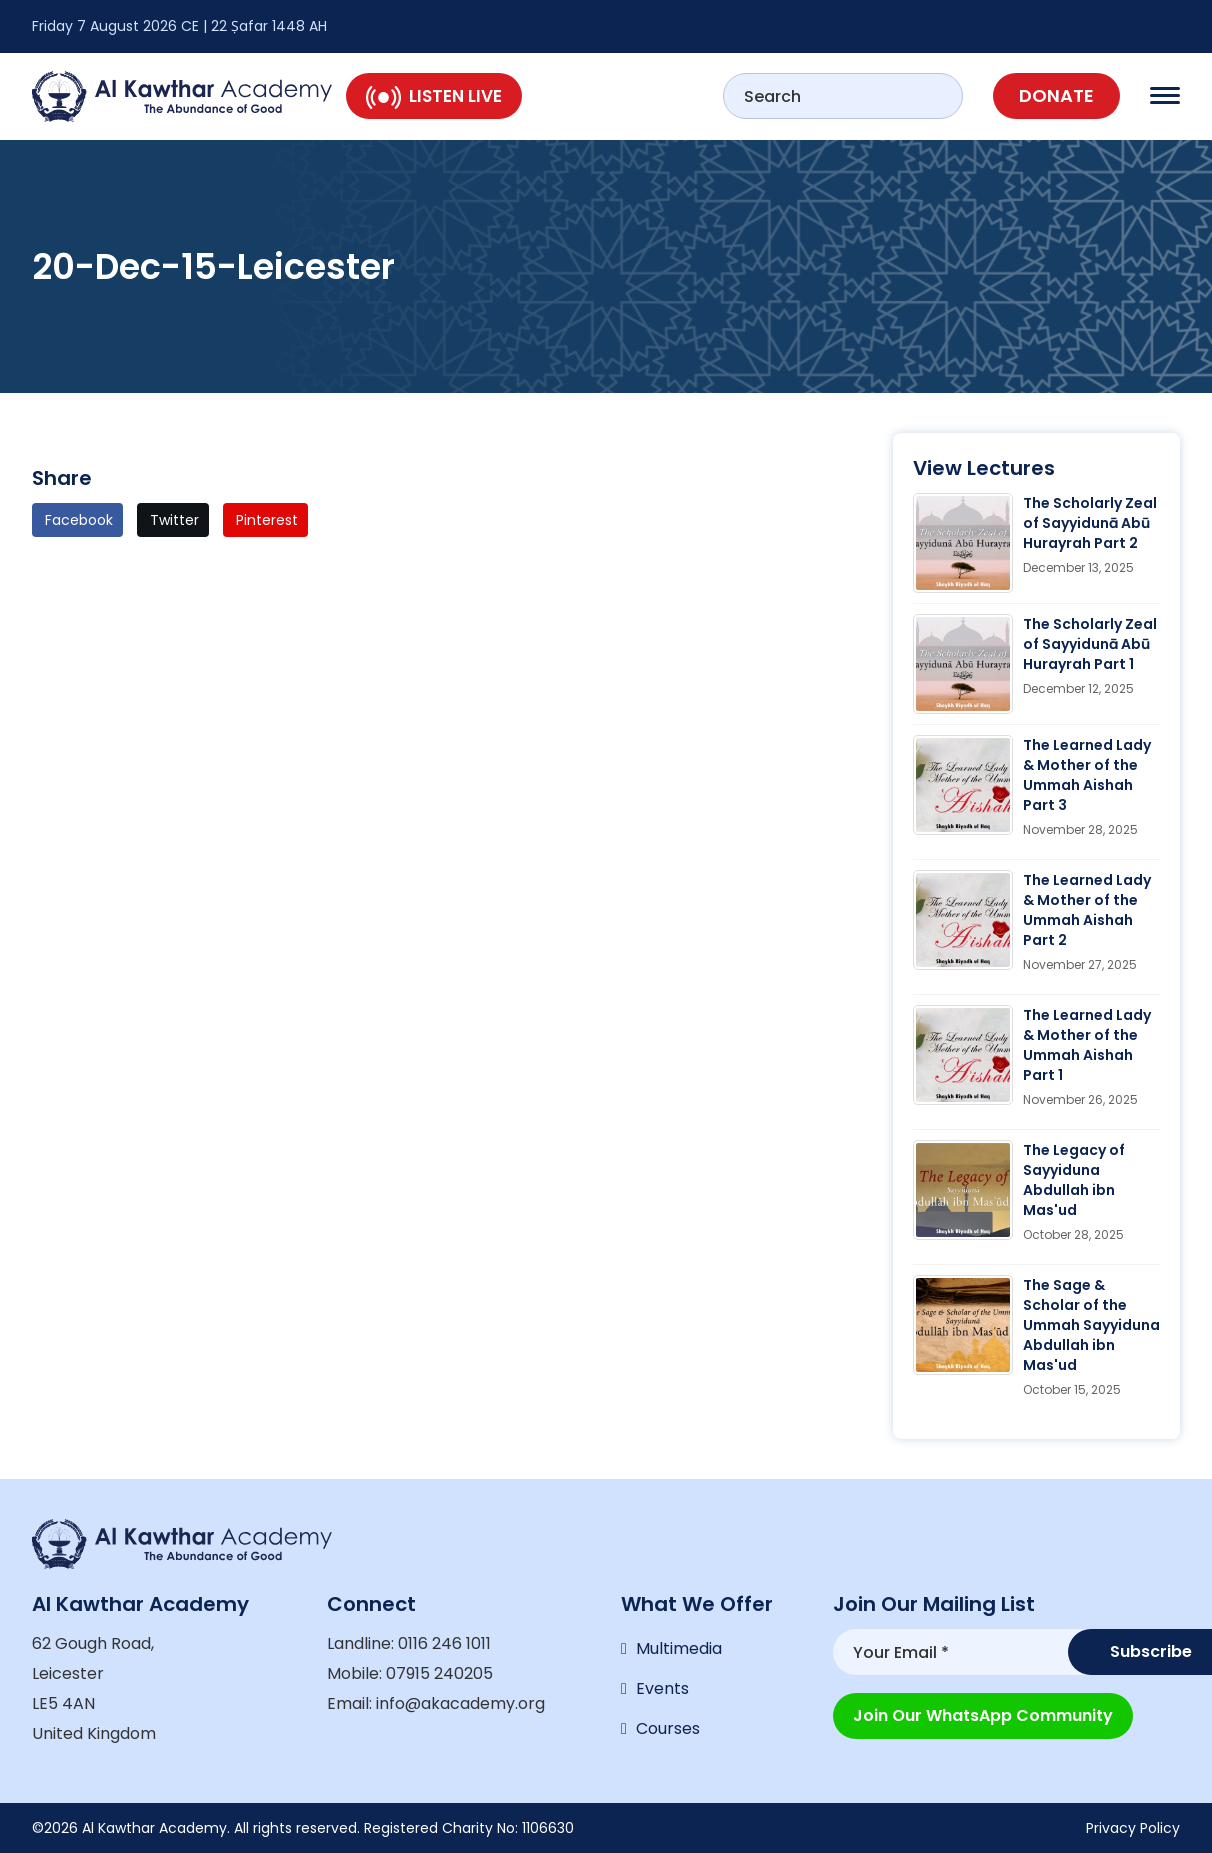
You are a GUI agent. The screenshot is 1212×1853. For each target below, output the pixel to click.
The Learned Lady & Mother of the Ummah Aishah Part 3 (1087, 775)
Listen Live (434, 96)
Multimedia (679, 1648)
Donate (1056, 95)
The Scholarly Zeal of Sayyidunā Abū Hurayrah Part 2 (1090, 523)
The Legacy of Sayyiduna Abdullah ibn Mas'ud (1074, 1180)
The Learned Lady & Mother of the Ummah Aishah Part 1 (1087, 1045)
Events (662, 1688)
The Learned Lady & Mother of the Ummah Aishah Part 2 (1087, 910)
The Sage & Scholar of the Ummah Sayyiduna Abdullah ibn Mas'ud (1091, 1325)
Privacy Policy (1133, 1828)
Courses (668, 1728)
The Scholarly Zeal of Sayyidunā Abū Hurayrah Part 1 (1090, 644)
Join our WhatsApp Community (983, 1715)
